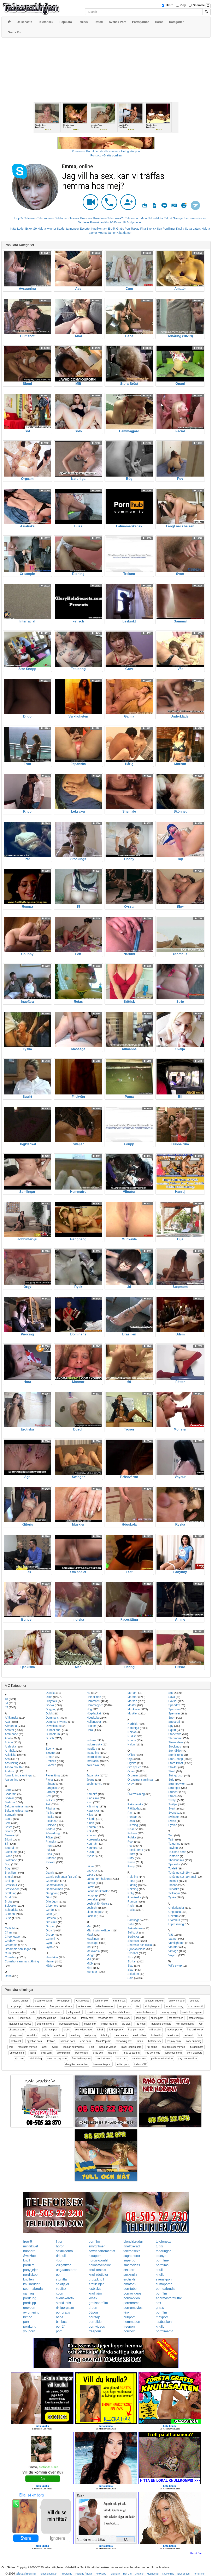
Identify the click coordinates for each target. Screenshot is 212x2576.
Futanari (51, 1858)
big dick (126, 2023)
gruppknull (96, 2279)
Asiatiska (10, 1754)
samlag (28, 2293)
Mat (89, 1947)
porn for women (95, 2012)
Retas (131, 1880)
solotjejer (62, 2284)
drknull (61, 2256)
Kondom (92, 1835)
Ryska (132, 1909)
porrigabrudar (166, 2288)
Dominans (52, 1717)
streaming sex (124, 2041)
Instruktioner (94, 1756)
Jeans (90, 1779)
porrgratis (63, 2312)
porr (59, 2274)
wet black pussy (185, 2023)
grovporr (29, 2307)
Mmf (89, 1967)
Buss (8, 1918)
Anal (8, 1738)
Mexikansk (93, 1951)
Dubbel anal (53, 1730)
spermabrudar (33, 2288)
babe (59, 2317)
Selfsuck (133, 1932)
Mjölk (90, 1963)
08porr (93, 2312)
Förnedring (53, 1833)
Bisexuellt (11, 1852)
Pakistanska (135, 1804)
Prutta (131, 1854)
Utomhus (174, 1920)
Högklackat (94, 1713)
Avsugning (11, 1779)
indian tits (156, 2035)
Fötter (49, 1837)
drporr (93, 2307)
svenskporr (164, 2279)
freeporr (129, 2326)
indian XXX (140, 2064)
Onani (131, 1771)
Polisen (132, 1833)
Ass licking (11, 1763)
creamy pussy (168, 2012)
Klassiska (93, 1810)
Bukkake (10, 1905)
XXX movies (82, 2000)
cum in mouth (195, 2006)
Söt (170, 1692)
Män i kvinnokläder (99, 1930)
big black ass (68, 2018)
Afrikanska (11, 1717)
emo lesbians (17, 2052)
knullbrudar (31, 2284)
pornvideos (97, 2326)
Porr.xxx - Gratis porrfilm (106, 155)
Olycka (132, 1763)
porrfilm (94, 2241)
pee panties (121, 2035)
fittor (59, 2241)
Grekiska (51, 1922)
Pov (130, 1845)
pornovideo (131, 2298)
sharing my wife (45, 2023)
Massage (92, 1942)
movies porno (174, 2029)
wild (11, 2047)
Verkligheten (176, 1942)
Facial (49, 1779)
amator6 (129, 2284)
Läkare (91, 1874)
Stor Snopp (175, 1759)
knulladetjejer (98, 2274)
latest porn (172, 2035)
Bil (6, 1843)
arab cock (16, 2041)
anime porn (157, 2018)
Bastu (8, 1818)
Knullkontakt (99, 228)
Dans (8, 1976)
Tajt (170, 1839)
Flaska (50, 1816)
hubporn (129, 2317)
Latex (90, 1887)
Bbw (7, 1823)
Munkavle (134, 1709)
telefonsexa (131, 2251)
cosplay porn (174, 2041)
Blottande (11, 1860)
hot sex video (176, 2018)
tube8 (100, 2029)
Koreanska (93, 1839)
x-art (91, 2047)
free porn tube (136, 2029)
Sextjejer (83, 222)
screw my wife (176, 2000)
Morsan (132, 1701)
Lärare (91, 1883)
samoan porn (67, 2041)
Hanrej (50, 1961)
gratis (160, 2307)
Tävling (173, 1847)
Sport (171, 1717)
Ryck (131, 1905)
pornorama (131, 2303)
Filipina (50, 1808)
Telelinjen (30, 218)
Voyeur (172, 1955)
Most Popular (103, 2041)
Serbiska (133, 1936)
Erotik (112, 228)
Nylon (131, 1744)
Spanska (173, 1709)
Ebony (50, 1748)
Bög (7, 1868)
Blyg (7, 1864)
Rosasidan (97, 222)
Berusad (10, 1835)
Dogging (51, 1709)
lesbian (51, 2041)
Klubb (90, 1823)
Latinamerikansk (97, 1891)
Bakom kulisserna (16, 1806)
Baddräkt (10, 1794)
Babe (8, 1790)
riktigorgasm (65, 2307)
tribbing (105, 2035)
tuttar (159, 2246)
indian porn (123, 2064)
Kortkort (92, 1847)
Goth (49, 1914)
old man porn (51, 2029)
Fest (48, 1796)
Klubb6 (108, 222)
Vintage (173, 1951)
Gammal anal (54, 1885)
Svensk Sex (154, 228)
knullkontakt (97, 2270)
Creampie (11, 1945)
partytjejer (30, 2270)
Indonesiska (94, 1744)
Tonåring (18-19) (179, 1872)
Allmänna (11, 1725)
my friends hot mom (120, 2012)
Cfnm (8, 1932)
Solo (130, 1978)
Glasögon (52, 1901)
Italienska (93, 1765)
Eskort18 (120, 222)
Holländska (94, 1721)
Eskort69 (31, 228)
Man (89, 1926)
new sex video (17, 2012)
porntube (129, 2288)
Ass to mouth (13, 1767)
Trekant (173, 1880)
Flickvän (51, 1825)
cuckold (34, 2029)
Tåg (170, 1835)
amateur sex (139, 2058)
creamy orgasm (43, 2000)
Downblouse (54, 1725)
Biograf (9, 1847)
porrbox (129, 2331)
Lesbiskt (92, 1907)
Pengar (132, 1816)
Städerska (174, 1734)
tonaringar (163, 2251)
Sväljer (172, 1804)
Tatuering (174, 1843)
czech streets (103, 2058)
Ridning (132, 1885)
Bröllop (9, 1880)
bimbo (27, 2317)
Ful (48, 1849)
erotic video (139, 2035)
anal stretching (131, 2052)
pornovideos (132, 2293)
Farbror (50, 1792)
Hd (88, 1692)
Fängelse (52, 1787)
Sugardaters (193, 228)
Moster (132, 1705)
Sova (171, 1697)
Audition (10, 1771)
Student (173, 1792)
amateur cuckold (154, 2000)
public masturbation (162, 2058)
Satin (131, 1924)
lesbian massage (35, 2006)
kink (126, 2312)
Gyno (49, 1947)
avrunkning (31, 2312)
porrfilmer (163, 2260)
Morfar (132, 1692)
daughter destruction (76, 2064)
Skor (131, 1957)
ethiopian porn (152, 2006)
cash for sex (101, 2000)
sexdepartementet (102, 2251)
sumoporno (164, 2284)
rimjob (45, 2035)
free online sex (195, 2029)
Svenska (173, 1812)
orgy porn (46, 2052)
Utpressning (176, 1924)
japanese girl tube (46, 2018)
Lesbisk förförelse (98, 1903)
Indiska (91, 1740)
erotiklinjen (96, 2284)
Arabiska (10, 1746)
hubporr (29, 2251)
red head (141, 2023)
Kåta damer (124, 232)
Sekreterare (135, 1928)
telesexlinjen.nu (26, 2573)
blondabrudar (133, 2241)
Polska (132, 1837)
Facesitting (53, 1775)
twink (55, 2047)
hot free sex (154, 2041)
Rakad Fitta (138, 228)
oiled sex (98, 2052)
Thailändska (176, 1860)
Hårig (49, 1965)
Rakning (133, 1876)
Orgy (131, 1783)
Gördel (50, 1909)
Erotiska (51, 1761)
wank (11, 2018)
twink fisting (35, 2058)
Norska (132, 1732)
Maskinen (93, 1938)
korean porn (63, 2000)
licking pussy (116, 2029)
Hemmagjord (95, 1705)
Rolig (131, 1893)
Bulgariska (11, 1909)
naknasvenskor (100, 2265)
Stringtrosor (175, 1775)
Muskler (133, 1713)
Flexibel (51, 1821)
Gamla (50, 1872)
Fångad (50, 1783)
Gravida (51, 1918)
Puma (131, 1862)
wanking (75, 2035)
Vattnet (172, 1938)
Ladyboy (92, 1870)
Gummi (50, 1938)
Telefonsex (62, 218)
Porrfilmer (169, 228)
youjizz (61, 2288)
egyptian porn (34, 2041)
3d (6, 1703)
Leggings (92, 1895)
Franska (51, 1841)
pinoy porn (16, 2035)
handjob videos (107, 2047)
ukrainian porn (17, 2029)
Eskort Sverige (173, 218)
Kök (89, 1831)
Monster (92, 1971)
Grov (49, 1930)
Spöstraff (174, 1721)
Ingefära (92, 1748)
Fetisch (50, 1800)
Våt (170, 1934)
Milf (89, 1959)
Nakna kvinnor (46, 228)
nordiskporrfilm (99, 2260)
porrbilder (96, 2321)
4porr (60, 2260)
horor (60, 2246)
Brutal (8, 1901)
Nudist (132, 1736)
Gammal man (54, 1889)
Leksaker (92, 1899)
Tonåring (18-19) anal (182, 1876)
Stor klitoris (175, 1754)
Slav (130, 1969)
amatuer (135, 2000)
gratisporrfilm (98, 2303)
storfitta (61, 2279)
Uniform (173, 1916)
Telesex (74, 218)
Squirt (172, 1730)
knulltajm (95, 2293)
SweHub (29, 2256)
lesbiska (95, 2288)
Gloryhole (52, 1905)
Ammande (11, 1734)
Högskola (93, 1717)
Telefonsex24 (116, 218)
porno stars (81, 2052)
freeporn (95, 2331)
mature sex (124, 2018)
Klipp (90, 1814)
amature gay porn (57, 2058)
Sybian (172, 1825)
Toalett (172, 1868)
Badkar (9, 1798)
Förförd (50, 1829)
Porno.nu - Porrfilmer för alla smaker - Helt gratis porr (106, 151)
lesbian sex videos (73, 2047)
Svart (171, 1808)
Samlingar (134, 1920)
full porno (152, 2047)
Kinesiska (93, 1798)
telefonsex (163, 2241)
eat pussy (90, 2035)
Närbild (132, 1723)
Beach (9, 1831)
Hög (89, 1709)
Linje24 (19, 218)
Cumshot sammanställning (22, 1961)
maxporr (162, 2317)
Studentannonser (68, 228)
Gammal (51, 1880)
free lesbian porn (81, 2058)
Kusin (90, 1852)
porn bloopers (194, 2052)
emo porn (85, 2041)
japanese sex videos (20, 2023)
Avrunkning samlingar (19, 1775)
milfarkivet (30, 2246)
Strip (171, 1779)
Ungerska (174, 1911)
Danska (50, 1692)
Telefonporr (132, 218)
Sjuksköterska (137, 1949)
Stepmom (174, 1738)
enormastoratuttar (169, 2298)
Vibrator (173, 1947)
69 (6, 1707)
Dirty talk (51, 1701)
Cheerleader (13, 1936)
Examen (51, 1765)
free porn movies (27, 2047)
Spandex (174, 1705)
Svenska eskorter (195, 218)
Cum (8, 1953)
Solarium (133, 1973)
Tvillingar (174, 1893)
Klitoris (91, 1818)
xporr (59, 2293)
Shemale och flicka (140, 1945)
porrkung (29, 2298)
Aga (7, 1721)
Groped (50, 1926)
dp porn (19, 2058)
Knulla (180, 228)
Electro (50, 1752)
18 (6, 1699)
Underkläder (176, 1907)
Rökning (133, 1889)
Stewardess (175, 1742)
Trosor (172, 1885)
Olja (130, 1759)
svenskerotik (65, 2298)
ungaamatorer (66, 2270)
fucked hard (196, 2047)
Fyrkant (50, 1862)
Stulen (172, 1796)
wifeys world (74, 2012)
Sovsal (172, 1701)
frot (200, 2035)
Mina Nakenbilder (152, 218)
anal (44, 2047)
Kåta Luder (17, 228)
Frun (49, 1845)
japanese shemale (161, 2023)
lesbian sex (90, 2023)
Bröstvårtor (12, 1889)
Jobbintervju (94, 1783)
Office (131, 1754)
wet (201, 2023)
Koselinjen (100, 218)
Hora (90, 1730)
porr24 (60, 2326)
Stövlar (172, 1767)
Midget (91, 1955)
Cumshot (10, 1957)
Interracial (93, 1761)
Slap (130, 1965)
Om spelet (134, 1767)
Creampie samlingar (18, 1949)
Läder (90, 1866)
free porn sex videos (61, 2006)
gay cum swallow (187, 2058)
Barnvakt (10, 1814)
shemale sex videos (51, 2012)
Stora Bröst (175, 1763)
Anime (9, 1742)
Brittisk (9, 1876)
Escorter (85, 228)
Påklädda (134, 1808)
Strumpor (174, 1787)
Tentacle (173, 1856)
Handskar (52, 1957)
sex (158, 2303)
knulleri (28, 2279)
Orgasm (133, 1775)
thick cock (121, 2058)
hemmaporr (131, 2321)
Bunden (10, 1914)
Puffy (131, 1858)
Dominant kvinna (56, 1721)
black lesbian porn (131, 2047)
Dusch (50, 1738)
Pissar (132, 1829)
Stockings (174, 1746)
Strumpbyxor (176, 1783)
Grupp (50, 1934)
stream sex (119, 2000)
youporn (29, 2331)
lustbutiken (164, 2321)
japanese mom (173, 2052)
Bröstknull (11, 1885)
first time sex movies (173, 2047)
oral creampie (196, 2018)
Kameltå (92, 1794)
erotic (67, 2029)
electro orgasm (21, 2000)
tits (137, 2006)
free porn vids (152, 2052)
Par (130, 1812)
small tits (32, 2035)
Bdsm (8, 1827)
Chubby (10, 1940)
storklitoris (63, 2303)
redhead (188, 2035)
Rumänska (134, 1897)
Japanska (93, 1775)
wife (33, 2012)
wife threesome (104, 2006)
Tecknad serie (177, 1852)
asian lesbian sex (145, 2012)
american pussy (174, 2006)
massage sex (105, 2018)
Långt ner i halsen (98, 1878)
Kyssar (91, 1856)
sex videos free (83, 2029)
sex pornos (125, 2006)
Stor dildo (174, 1750)
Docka (50, 1705)
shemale (194, 2000)
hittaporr (95, 2256)
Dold (49, 1713)
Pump (131, 1866)
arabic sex (60, 2035)
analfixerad (131, 2246)
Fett (48, 1804)
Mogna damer (107, 232)
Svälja (172, 1800)
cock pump (15, 2006)
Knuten (91, 1827)
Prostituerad (135, 1849)
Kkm (89, 1802)
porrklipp (29, 2303)
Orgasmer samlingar (141, 1779)
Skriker (132, 1961)
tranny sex (87, 2018)
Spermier (174, 1713)
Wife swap (175, 1965)
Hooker (91, 1725)
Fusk (49, 1854)
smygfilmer (97, 2246)
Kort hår (92, 1843)
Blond (8, 1856)
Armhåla (10, 1750)
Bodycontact (134, 222)
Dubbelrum (53, 1734)
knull (26, 2260)
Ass (7, 1759)
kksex (93, 2298)
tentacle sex (84, 2006)
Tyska (172, 1897)
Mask (90, 1934)
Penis (131, 1821)
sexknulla (130, 2274)
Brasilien (10, 1872)
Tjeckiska (174, 1864)
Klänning (92, 1806)
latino (140, 2041)
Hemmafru (93, 1701)
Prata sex (86, 218)
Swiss (172, 1821)
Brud (8, 1897)
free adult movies (68, 2023)
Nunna (132, 1740)
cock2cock (25, 2018)
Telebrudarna (45, 218)
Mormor (132, 1697)
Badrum (10, 1802)
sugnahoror (131, 2256)
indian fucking (109, 2023)
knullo (160, 2274)
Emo (49, 1756)
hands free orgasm (192, 2012)
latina (33, 2052)
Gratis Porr (123, 228)
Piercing (133, 1825)
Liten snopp (94, 1911)
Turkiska (173, 1889)
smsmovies (131, 2265)
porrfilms (162, 2265)
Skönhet (133, 1953)
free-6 (27, 2241)
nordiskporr (31, 2274)
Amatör (9, 1730)
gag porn (113, 2052)
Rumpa (132, 1901)
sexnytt (161, 2256)
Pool (130, 1841)
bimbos (61, 2321)
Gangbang (52, 1893)
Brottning (10, 1893)
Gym (49, 1942)
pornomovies (132, 2307)
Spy (170, 1725)
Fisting (50, 1812)
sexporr (128, 2270)
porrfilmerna (164, 2331)
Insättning (93, 1752)
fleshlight (140, 2018)
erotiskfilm (130, 2279)
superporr (130, 2260)
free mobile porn (102, 2064)
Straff (171, 1771)
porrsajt (94, 2317)
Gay (183, 5)
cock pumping (193, 2041)
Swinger (173, 1816)
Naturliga (133, 1728)
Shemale (199, 5)
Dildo (49, 1697)
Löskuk (91, 1916)
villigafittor (63, 2265)
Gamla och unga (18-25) (61, 1876)
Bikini (8, 1839)
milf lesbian (155, 2029)
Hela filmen (94, 1697)
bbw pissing (63, 2052)
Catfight (10, 1928)
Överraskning (136, 1794)
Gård (49, 1897)
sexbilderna (64, 2251)
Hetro (169, 5)
